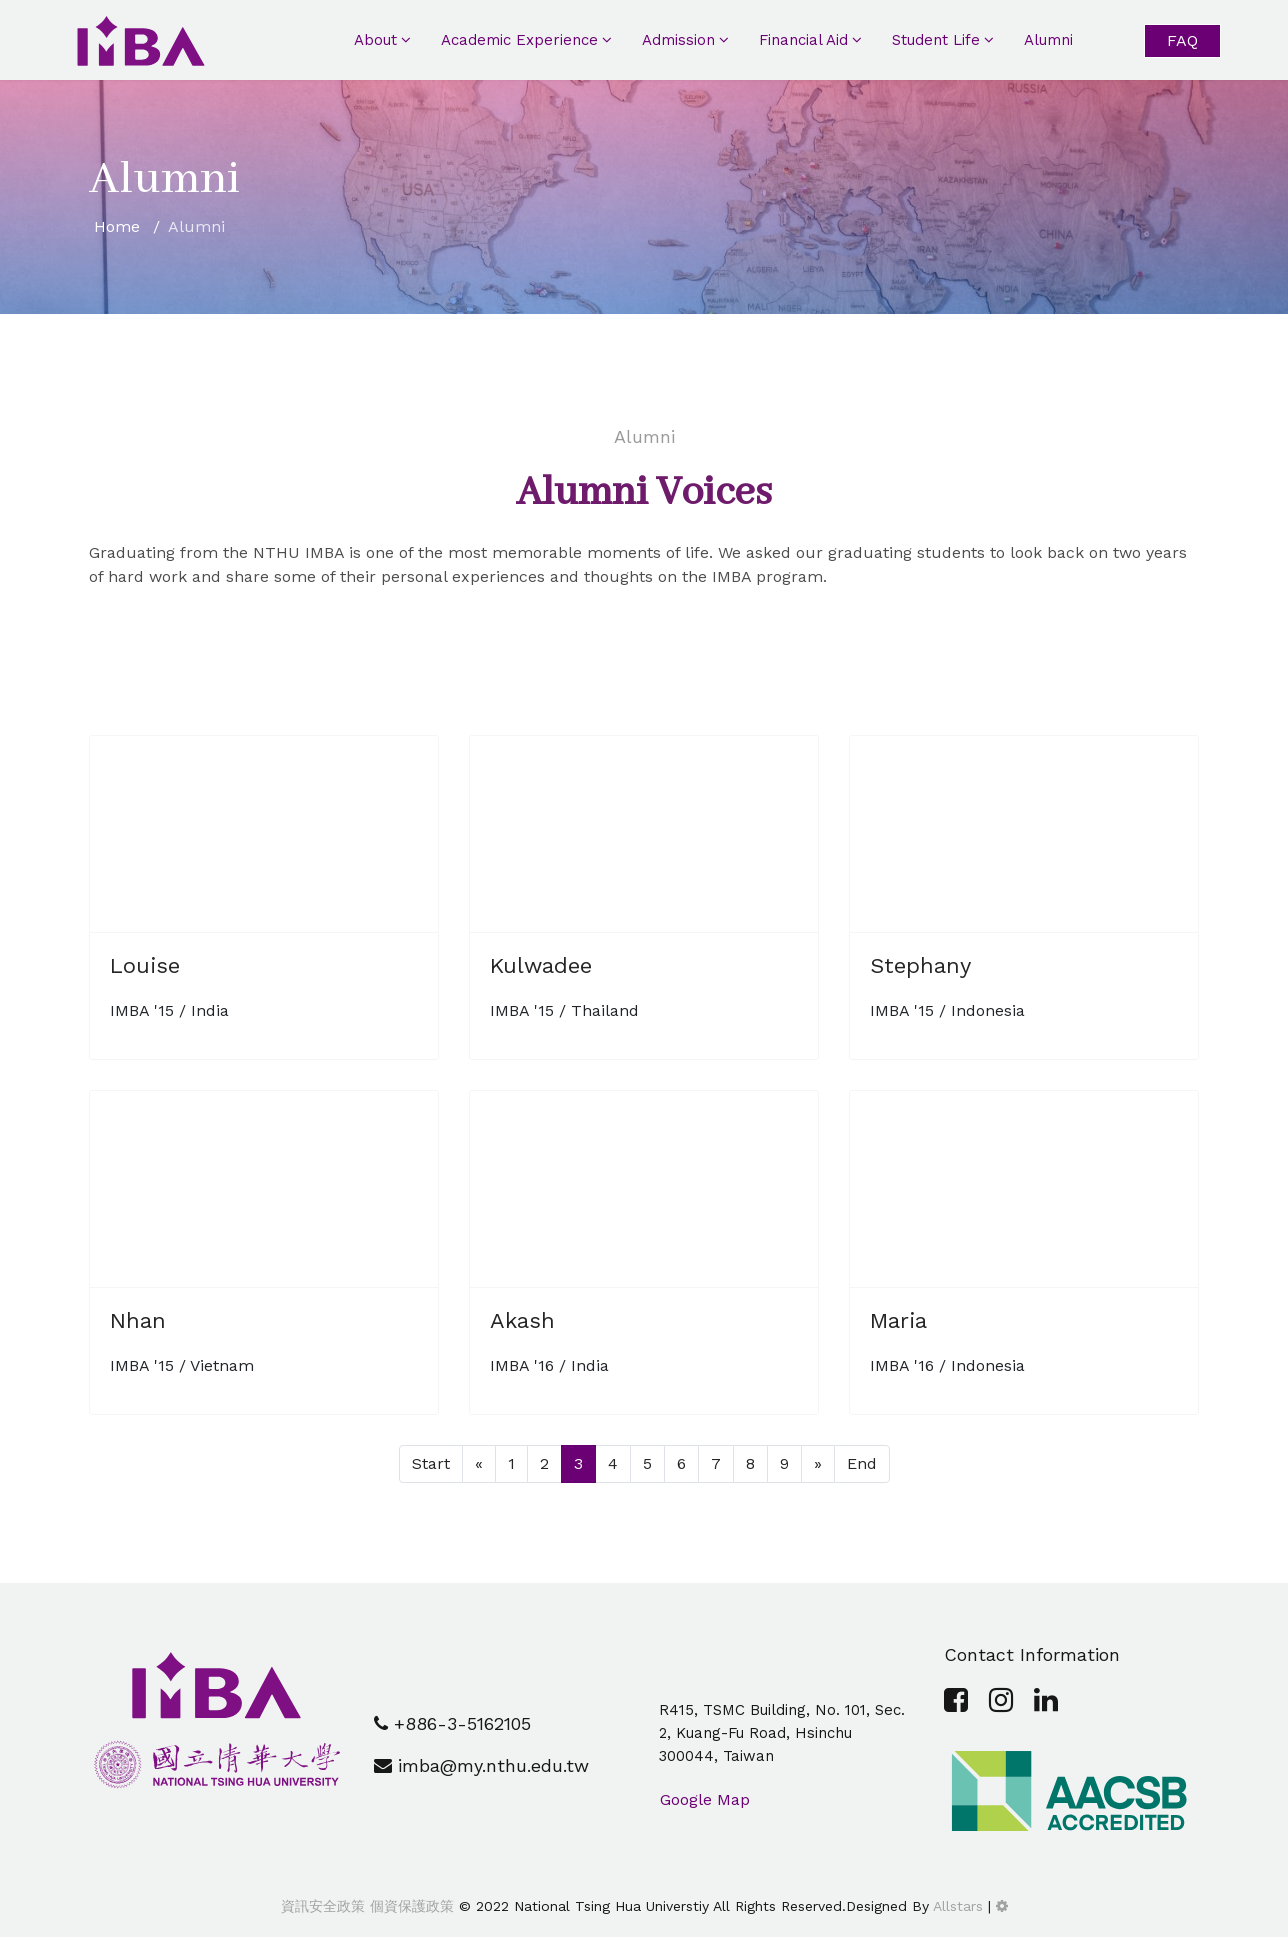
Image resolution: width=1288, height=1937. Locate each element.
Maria (898, 1320)
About (375, 40)
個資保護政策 (409, 1906)
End (862, 1463)
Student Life (936, 40)
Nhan (138, 1320)
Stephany (920, 965)
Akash (522, 1320)
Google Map (705, 1799)
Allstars (958, 1906)
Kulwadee (541, 965)
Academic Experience (519, 40)
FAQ (1182, 40)
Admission (678, 40)
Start (431, 1463)
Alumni (1048, 40)
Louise (145, 965)
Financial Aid (803, 40)
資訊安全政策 (323, 1906)
